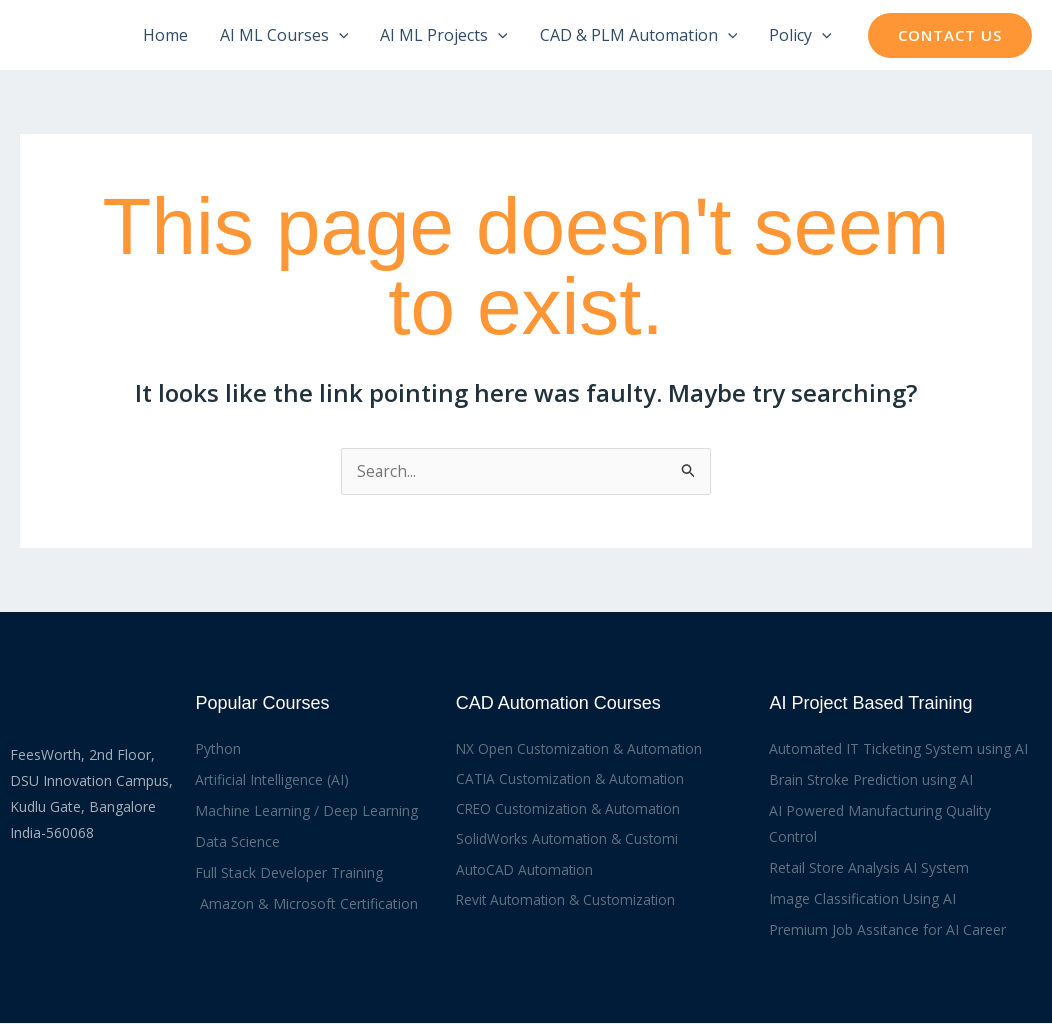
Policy (800, 35)
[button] (950, 35)
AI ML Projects (444, 35)
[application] (339, 35)
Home (165, 35)
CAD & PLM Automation (639, 35)
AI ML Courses (284, 35)
